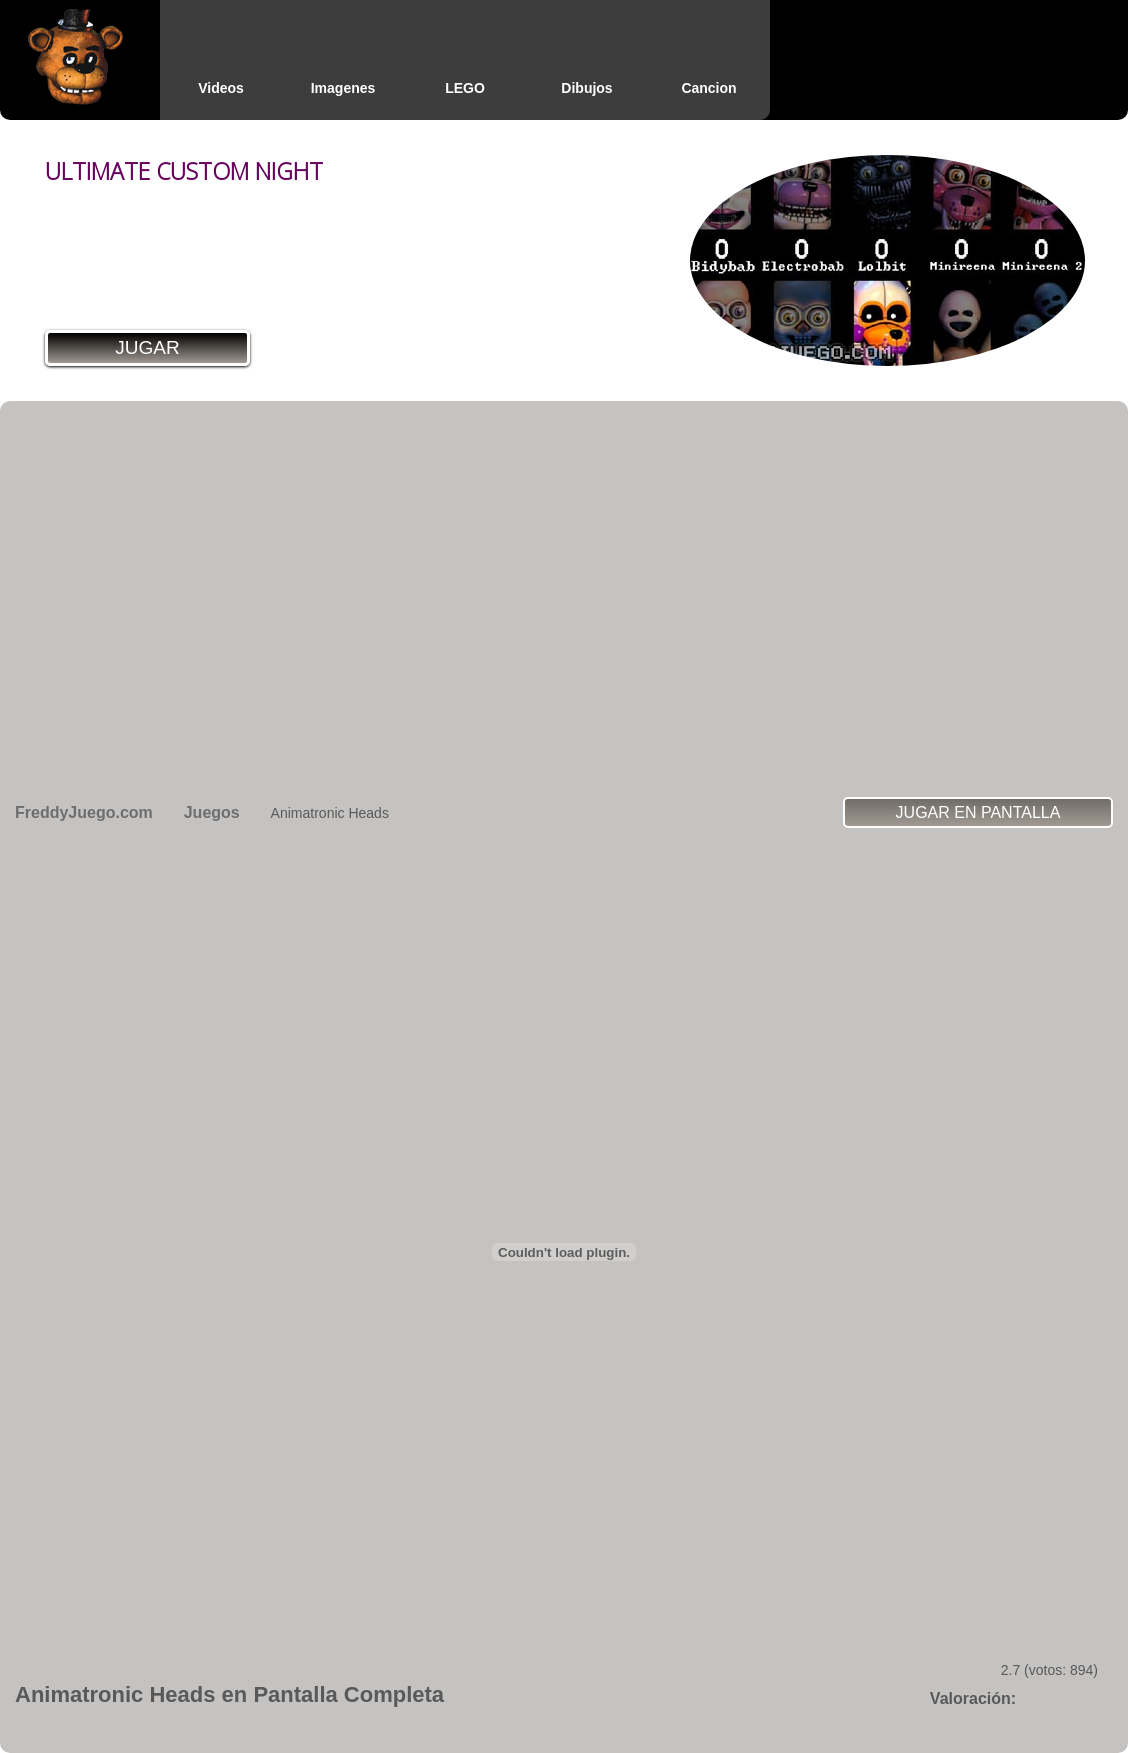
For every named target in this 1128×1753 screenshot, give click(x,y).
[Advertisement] (187, 598)
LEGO (465, 88)
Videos (221, 88)
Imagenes (343, 88)
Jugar (147, 347)
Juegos (212, 812)
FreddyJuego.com (84, 812)
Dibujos (586, 88)
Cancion (708, 88)
